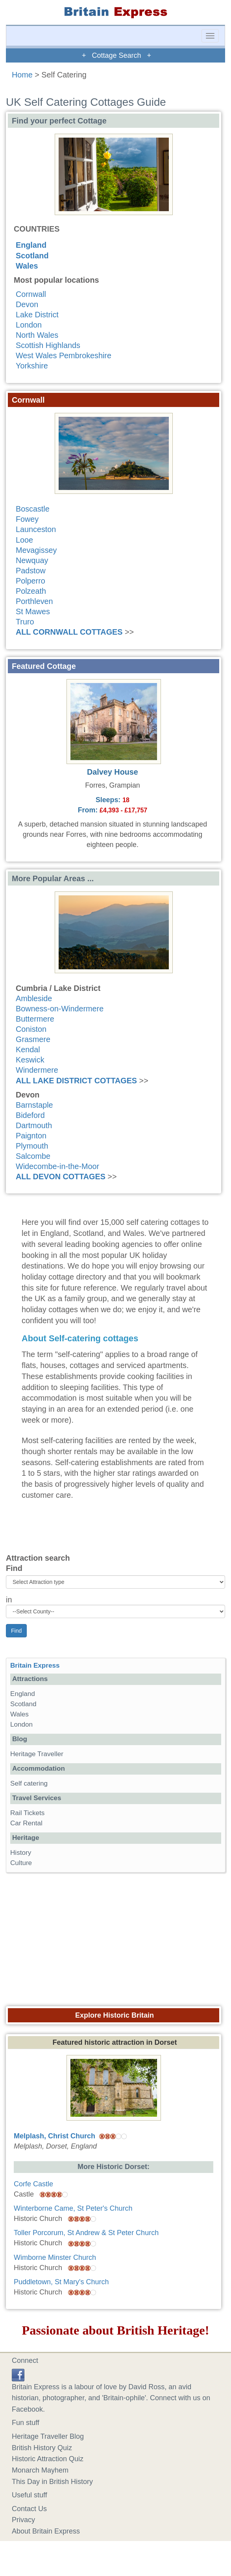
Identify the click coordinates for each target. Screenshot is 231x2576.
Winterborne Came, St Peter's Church (73, 2208)
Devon (27, 304)
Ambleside (34, 998)
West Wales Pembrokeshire (63, 355)
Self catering (29, 1783)
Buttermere (35, 1019)
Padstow (31, 570)
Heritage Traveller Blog (48, 2436)
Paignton (31, 1135)
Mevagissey (36, 550)
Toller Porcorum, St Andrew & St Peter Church (86, 2233)
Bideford (30, 1115)
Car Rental (26, 1823)
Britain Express (34, 1665)
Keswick (30, 1059)
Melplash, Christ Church (54, 2136)
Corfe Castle (33, 2184)
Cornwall (31, 294)
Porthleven (34, 601)
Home (22, 74)
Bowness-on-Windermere (59, 1008)
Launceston (36, 529)
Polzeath (31, 591)
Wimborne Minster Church (55, 2257)
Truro (25, 621)
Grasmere (33, 1039)
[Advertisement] (115, 1937)
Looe (24, 540)
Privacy (23, 2520)
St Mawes (33, 611)
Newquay (32, 560)
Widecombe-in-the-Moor (57, 1166)
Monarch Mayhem (40, 2470)
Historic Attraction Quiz (47, 2459)
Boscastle (33, 509)
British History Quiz (42, 2448)
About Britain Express (46, 2531)
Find (14, 1568)
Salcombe (33, 1156)
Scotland (32, 255)
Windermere (37, 1070)
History (20, 1852)
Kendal (28, 1049)
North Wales (37, 335)
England (31, 245)
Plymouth (32, 1146)
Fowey (27, 519)
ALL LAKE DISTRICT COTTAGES (76, 1080)
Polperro (30, 580)
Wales (27, 265)
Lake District (37, 314)
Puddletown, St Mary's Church (61, 2282)
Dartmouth (34, 1125)
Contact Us (29, 2509)
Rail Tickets (27, 1813)
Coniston (31, 1029)
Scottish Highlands (48, 345)
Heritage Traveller (36, 1754)
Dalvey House (112, 772)
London (29, 324)
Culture (21, 1863)
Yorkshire (32, 365)
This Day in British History (52, 2482)
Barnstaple (34, 1105)
